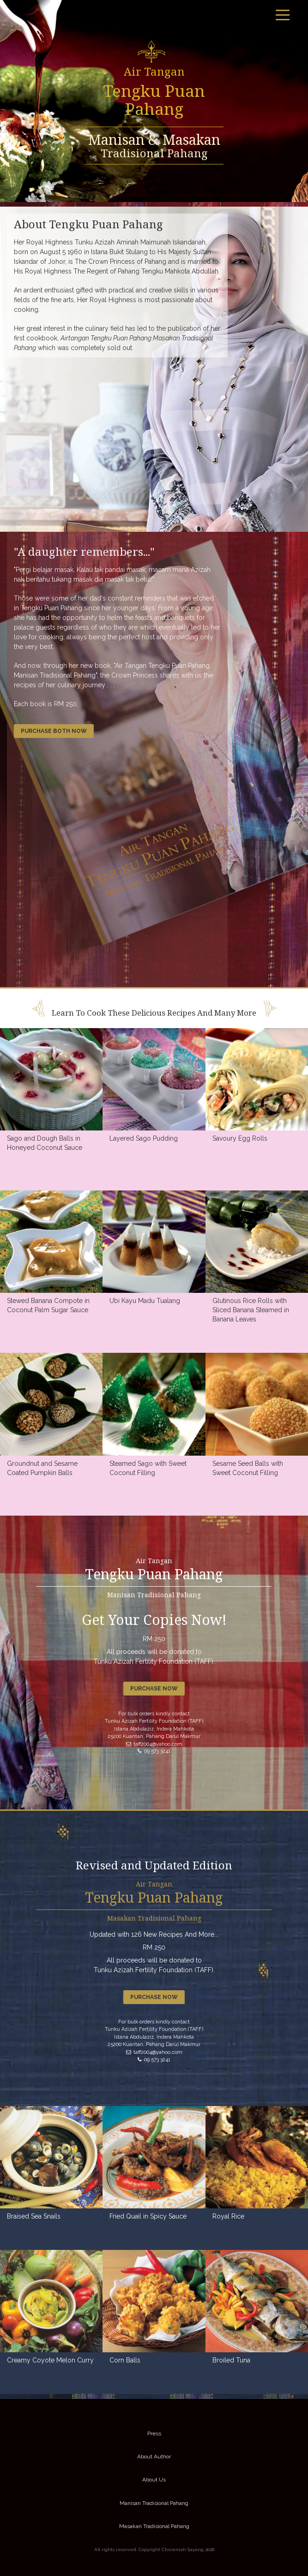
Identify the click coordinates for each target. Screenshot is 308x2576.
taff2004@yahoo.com (154, 1744)
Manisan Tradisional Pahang (154, 2503)
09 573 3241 (154, 1751)
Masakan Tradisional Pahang (154, 2526)
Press (154, 2433)
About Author (154, 2456)
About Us (154, 2479)
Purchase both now (54, 731)
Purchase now (154, 1688)
